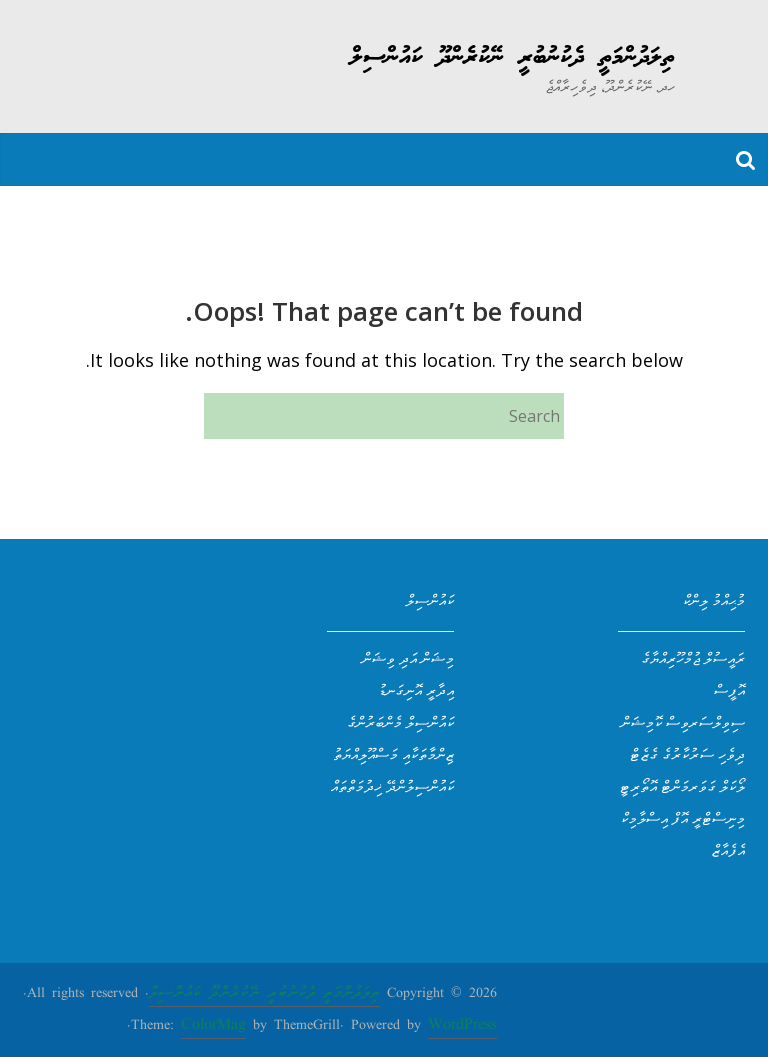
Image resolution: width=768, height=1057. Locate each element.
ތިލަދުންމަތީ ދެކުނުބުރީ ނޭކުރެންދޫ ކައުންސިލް (512, 58)
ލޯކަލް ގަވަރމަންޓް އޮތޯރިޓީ (682, 786)
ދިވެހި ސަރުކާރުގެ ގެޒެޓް (687, 754)
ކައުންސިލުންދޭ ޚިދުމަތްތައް (392, 786)
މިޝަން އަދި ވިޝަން (408, 658)
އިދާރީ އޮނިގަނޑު (416, 690)
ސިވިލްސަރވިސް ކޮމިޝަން (683, 722)
